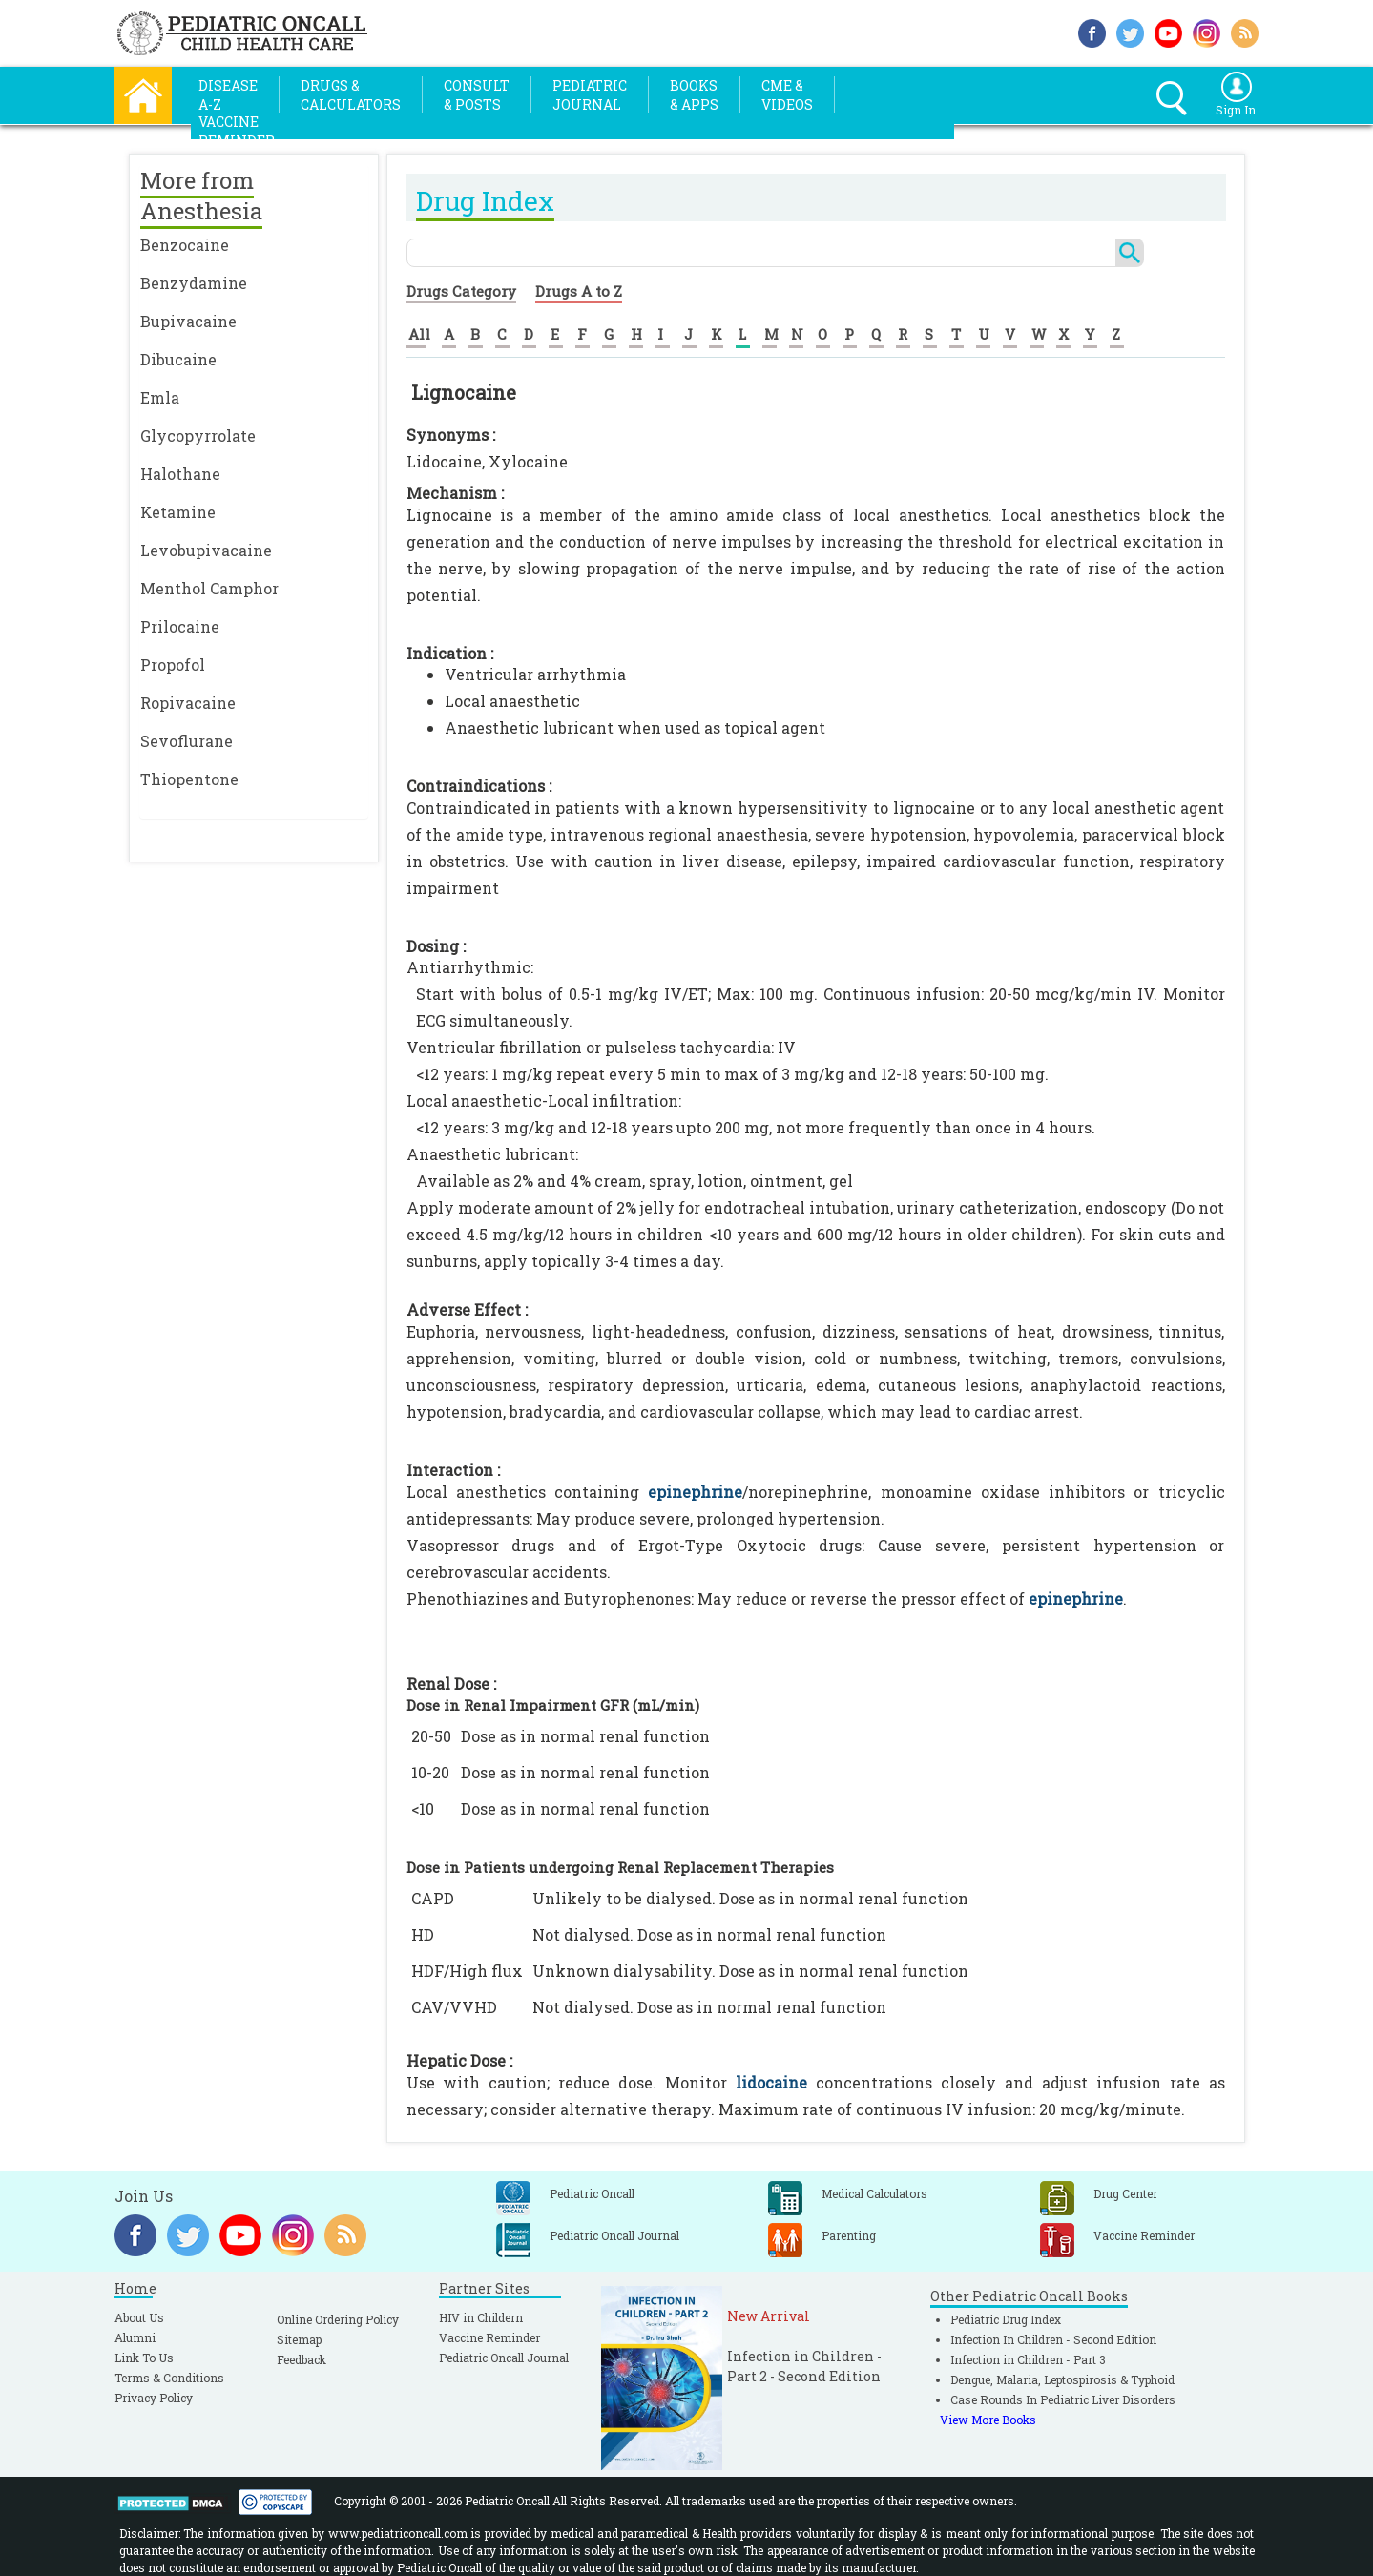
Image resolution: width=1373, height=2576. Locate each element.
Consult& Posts (477, 95)
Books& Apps (694, 95)
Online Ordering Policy (338, 2319)
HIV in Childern (481, 2317)
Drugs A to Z (578, 291)
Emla (159, 397)
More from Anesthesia (201, 195)
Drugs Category (461, 291)
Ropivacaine (188, 703)
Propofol (172, 664)
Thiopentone (189, 779)
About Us (139, 2317)
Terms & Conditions (169, 2377)
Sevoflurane (186, 741)
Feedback (301, 2359)
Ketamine (178, 512)
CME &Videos (787, 95)
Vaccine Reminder (489, 2337)
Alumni (135, 2337)
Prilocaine (179, 626)
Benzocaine (184, 245)
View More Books (988, 2419)
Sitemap (299, 2339)
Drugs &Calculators (351, 95)
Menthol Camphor (209, 588)
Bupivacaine (188, 321)
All (419, 333)
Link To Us (144, 2357)
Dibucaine (178, 359)
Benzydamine (193, 283)
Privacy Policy (153, 2397)
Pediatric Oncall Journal (504, 2357)
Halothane (180, 474)
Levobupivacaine (206, 550)
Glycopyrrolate (198, 436)
